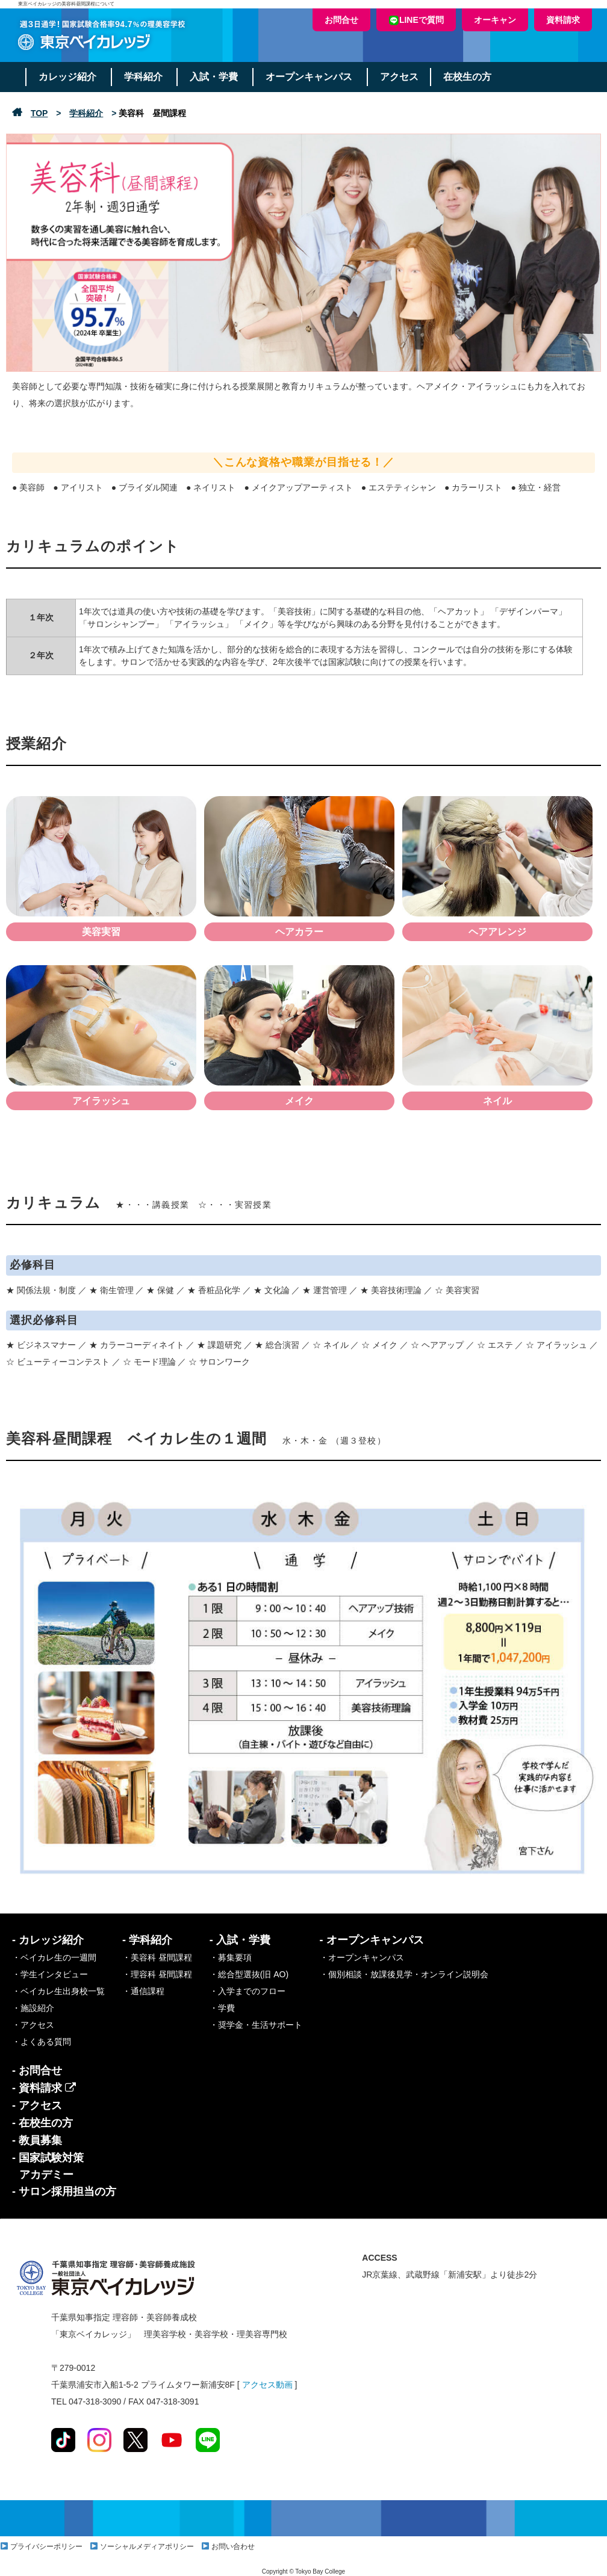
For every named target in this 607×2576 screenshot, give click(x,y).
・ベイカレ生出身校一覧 (58, 1991)
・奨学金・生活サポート (256, 2025)
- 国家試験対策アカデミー (48, 2166)
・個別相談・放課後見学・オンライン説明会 (404, 1974)
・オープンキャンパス (362, 1957)
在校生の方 (471, 77)
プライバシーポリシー (46, 2546)
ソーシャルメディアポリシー (147, 2546)
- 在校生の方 (42, 2123)
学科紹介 (144, 77)
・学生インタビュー (50, 1974)
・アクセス (33, 2025)
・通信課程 (143, 1991)
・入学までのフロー (247, 1991)
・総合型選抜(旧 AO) (249, 1974)
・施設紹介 (33, 2008)
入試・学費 (216, 77)
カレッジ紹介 (68, 77)
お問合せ (341, 20)
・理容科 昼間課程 (157, 1974)
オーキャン (495, 20)
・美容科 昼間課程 (157, 1957)
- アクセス (37, 2105)
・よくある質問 (41, 2041)
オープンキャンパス (312, 77)
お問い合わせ (233, 2546)
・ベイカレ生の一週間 (54, 1957)
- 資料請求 (44, 2088)
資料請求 (563, 20)
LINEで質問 (416, 20)
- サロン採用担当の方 (64, 2191)
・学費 (222, 2008)
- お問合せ (37, 2071)
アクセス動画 (267, 2384)
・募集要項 (231, 1957)
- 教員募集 (37, 2140)
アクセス (403, 77)
